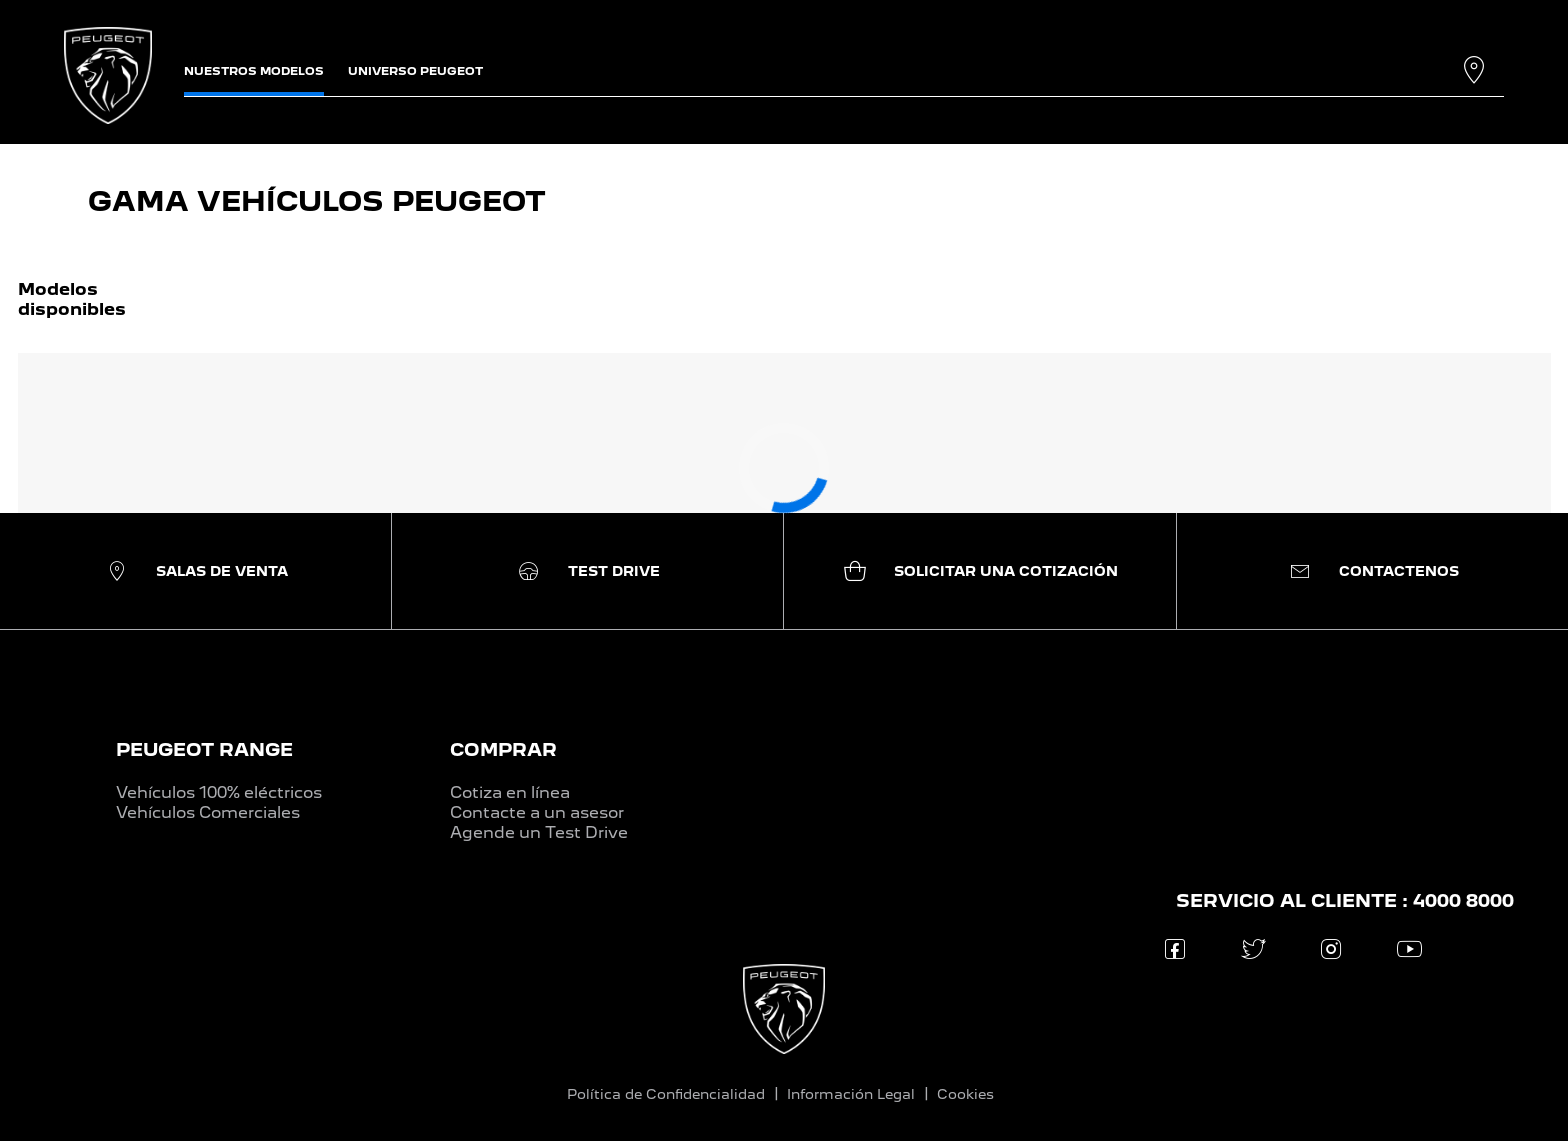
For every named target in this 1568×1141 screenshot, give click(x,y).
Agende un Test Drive (539, 832)
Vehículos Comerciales (208, 812)
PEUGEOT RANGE (204, 749)
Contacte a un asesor (537, 812)
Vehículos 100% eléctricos (219, 792)
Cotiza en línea (510, 792)
